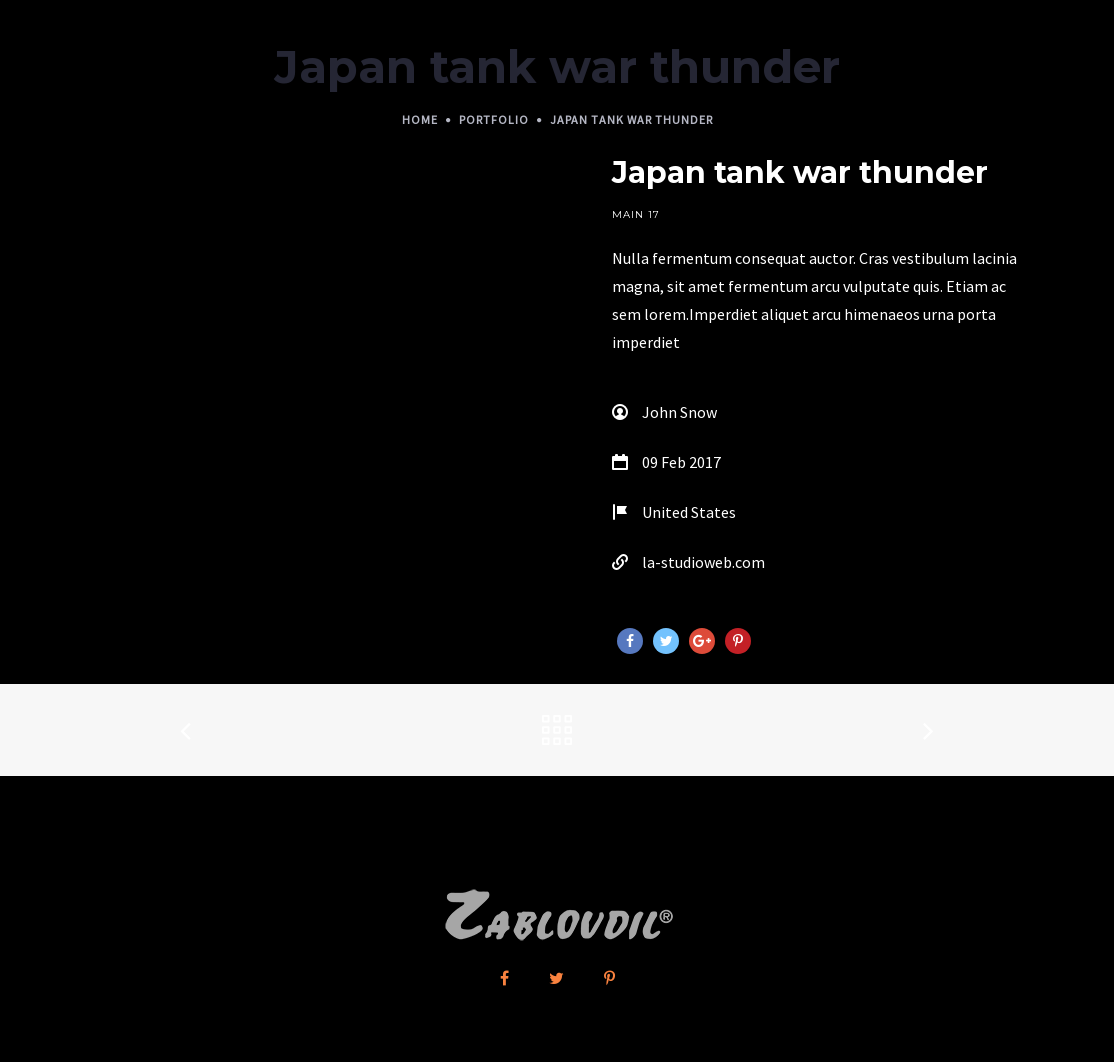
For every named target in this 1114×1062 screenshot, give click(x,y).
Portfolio (494, 119)
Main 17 (636, 214)
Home (420, 119)
